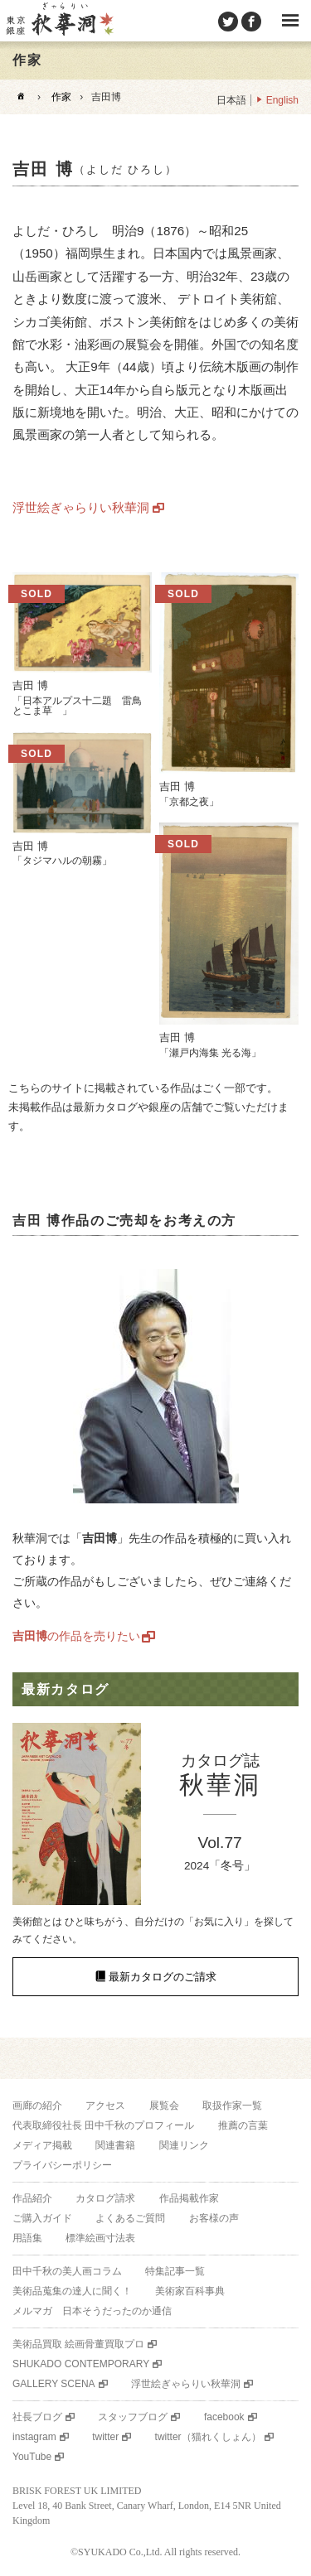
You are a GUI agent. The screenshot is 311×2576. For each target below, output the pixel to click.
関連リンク (184, 2145)
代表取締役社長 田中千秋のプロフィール (103, 2125)
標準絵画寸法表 (100, 2238)
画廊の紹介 (37, 2105)
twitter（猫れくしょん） (208, 2437)
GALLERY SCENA (53, 2384)
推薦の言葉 (243, 2125)
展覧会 (164, 2105)
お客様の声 (214, 2218)
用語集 (27, 2238)
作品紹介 (32, 2198)
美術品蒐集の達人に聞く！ (72, 2291)
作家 (61, 97)
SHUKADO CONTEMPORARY (80, 2364)
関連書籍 (115, 2145)
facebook (224, 2417)
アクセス (105, 2105)
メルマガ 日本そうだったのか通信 (92, 2311)
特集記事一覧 (175, 2271)
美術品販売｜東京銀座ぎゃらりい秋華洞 (59, 20)
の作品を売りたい (76, 1636)
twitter (105, 2437)
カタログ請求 (105, 2198)
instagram (34, 2437)
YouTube (31, 2457)
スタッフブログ (133, 2417)
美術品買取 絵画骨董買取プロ (78, 2344)
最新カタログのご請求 (162, 1977)
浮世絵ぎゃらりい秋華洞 (80, 507)
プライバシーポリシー (62, 2165)
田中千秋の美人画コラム (67, 2271)
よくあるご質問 (130, 2218)
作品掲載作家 (189, 2198)
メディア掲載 (42, 2145)
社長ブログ (37, 2417)
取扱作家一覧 (232, 2105)
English (282, 100)
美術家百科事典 (190, 2291)
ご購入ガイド (42, 2218)
